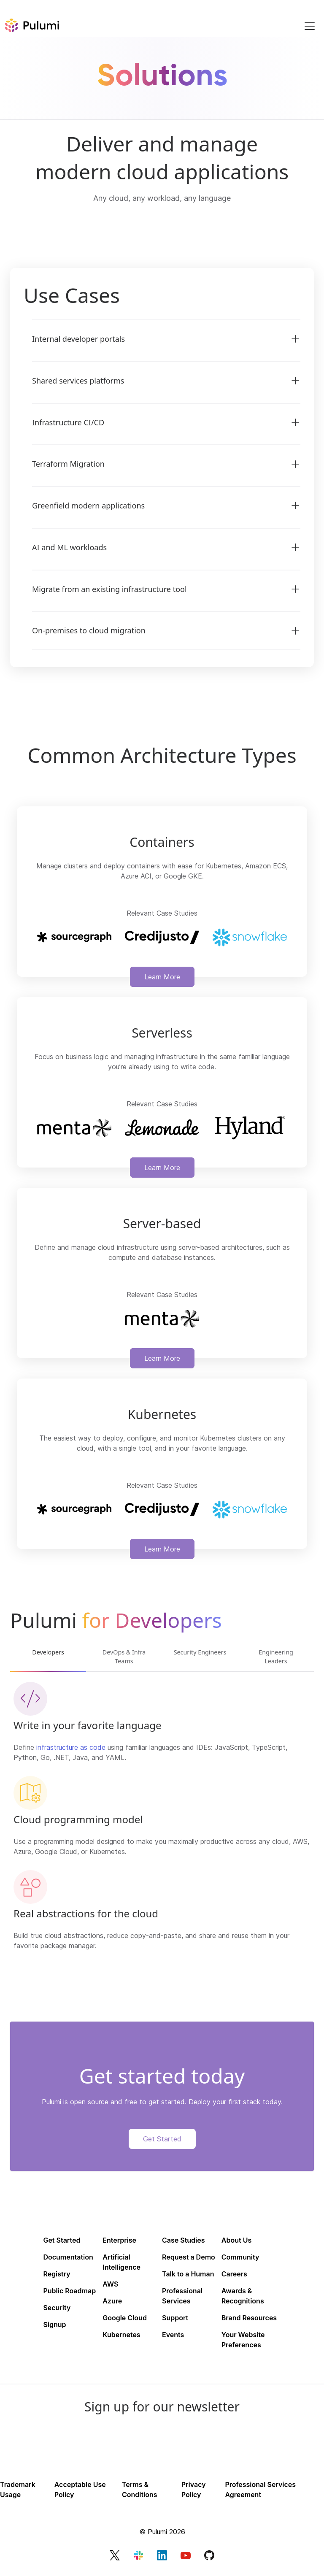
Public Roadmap (69, 2293)
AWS (110, 2286)
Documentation (68, 2259)
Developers (48, 1652)
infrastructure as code (70, 1749)
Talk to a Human (188, 2276)
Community (240, 2259)
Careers (234, 2276)
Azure (112, 2303)
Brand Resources (249, 2320)
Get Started (162, 2141)
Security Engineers (200, 1658)
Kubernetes (121, 2337)
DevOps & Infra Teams (124, 1658)
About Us (236, 2242)
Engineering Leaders (275, 1658)
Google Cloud (125, 2320)
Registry (56, 2276)
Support (175, 2320)
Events (173, 2337)
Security (56, 2310)
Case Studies (183, 2242)
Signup (54, 2326)
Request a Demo (188, 2259)
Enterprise (119, 2242)
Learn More (162, 977)
